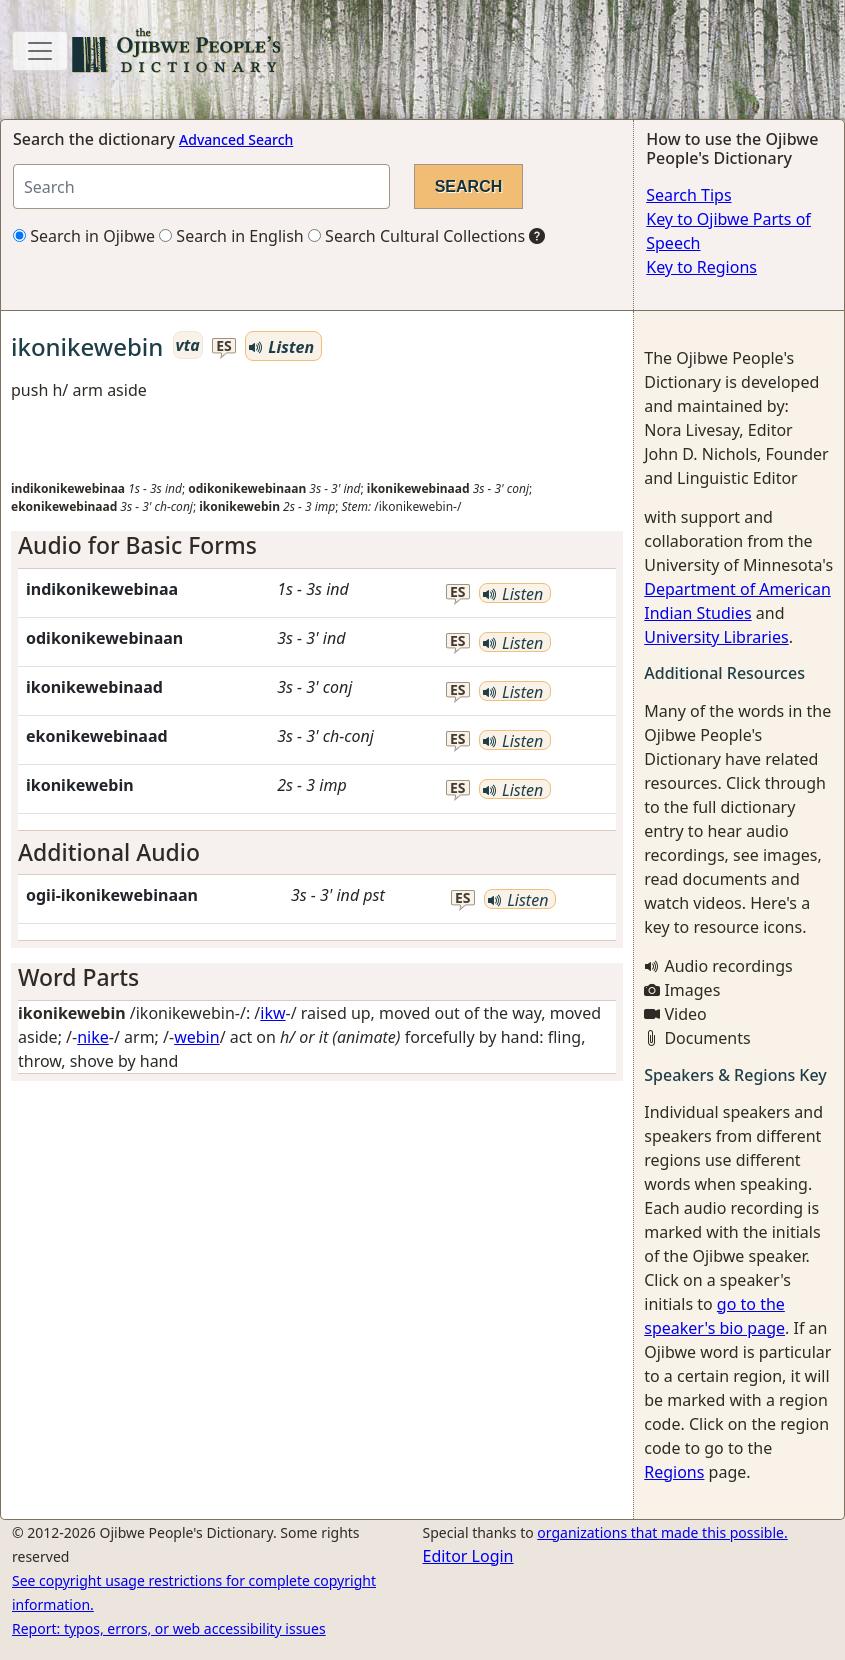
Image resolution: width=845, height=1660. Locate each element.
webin (196, 1037)
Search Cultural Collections (416, 236)
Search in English (231, 236)
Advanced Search (236, 139)
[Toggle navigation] (40, 51)
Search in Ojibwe (84, 236)
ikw (272, 1013)
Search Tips (688, 195)
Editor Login (468, 1556)
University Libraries (716, 637)
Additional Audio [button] (109, 852)
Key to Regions (701, 267)
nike (93, 1037)
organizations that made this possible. (662, 1532)
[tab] (317, 546)
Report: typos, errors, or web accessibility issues (169, 1628)
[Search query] (201, 186)
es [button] (224, 346)
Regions (674, 1472)
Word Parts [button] (78, 977)
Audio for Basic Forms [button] (137, 545)
